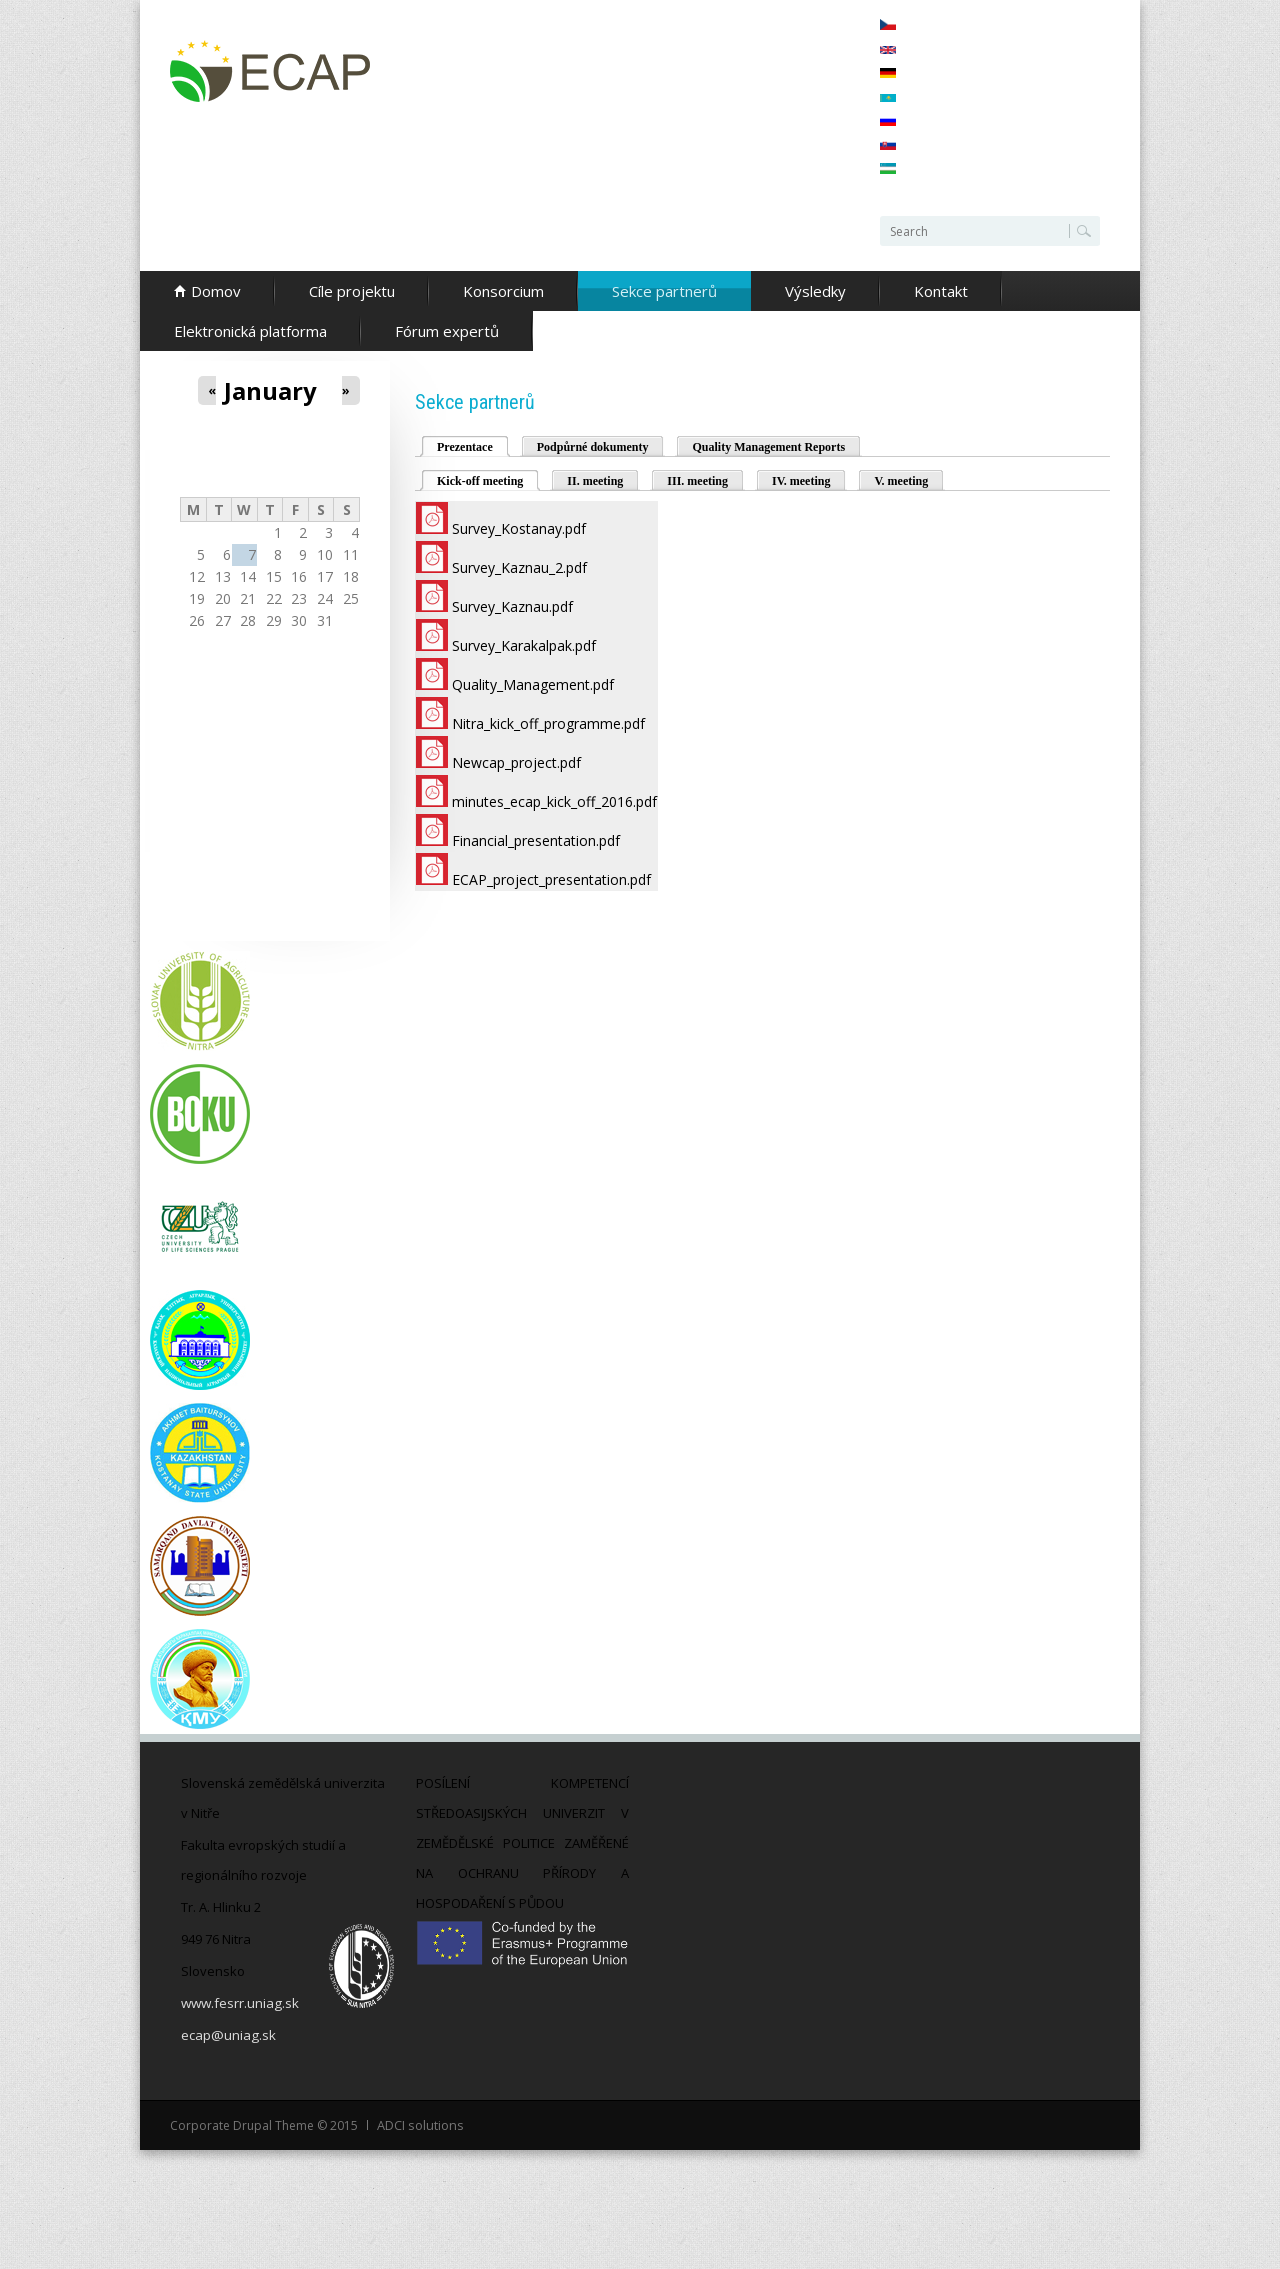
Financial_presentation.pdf (536, 840)
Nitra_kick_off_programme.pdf (548, 723)
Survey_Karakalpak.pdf (524, 645)
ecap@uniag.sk (227, 2035)
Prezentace (465, 447)
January (270, 391)
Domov (216, 291)
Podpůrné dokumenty (593, 447)
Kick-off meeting (488, 479)
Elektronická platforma (250, 331)
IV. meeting (801, 481)
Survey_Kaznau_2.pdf (519, 567)
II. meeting (595, 481)
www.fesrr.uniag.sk (239, 2003)
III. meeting (697, 481)
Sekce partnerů (664, 291)
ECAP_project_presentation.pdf (551, 879)
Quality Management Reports (768, 447)
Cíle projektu (352, 291)
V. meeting (901, 481)
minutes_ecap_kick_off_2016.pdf (554, 801)
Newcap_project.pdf (516, 762)
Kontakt (941, 291)
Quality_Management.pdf (533, 684)
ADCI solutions (418, 2124)
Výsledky (815, 291)
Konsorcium (503, 291)
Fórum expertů (447, 331)
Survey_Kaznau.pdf (512, 606)
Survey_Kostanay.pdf (519, 528)
